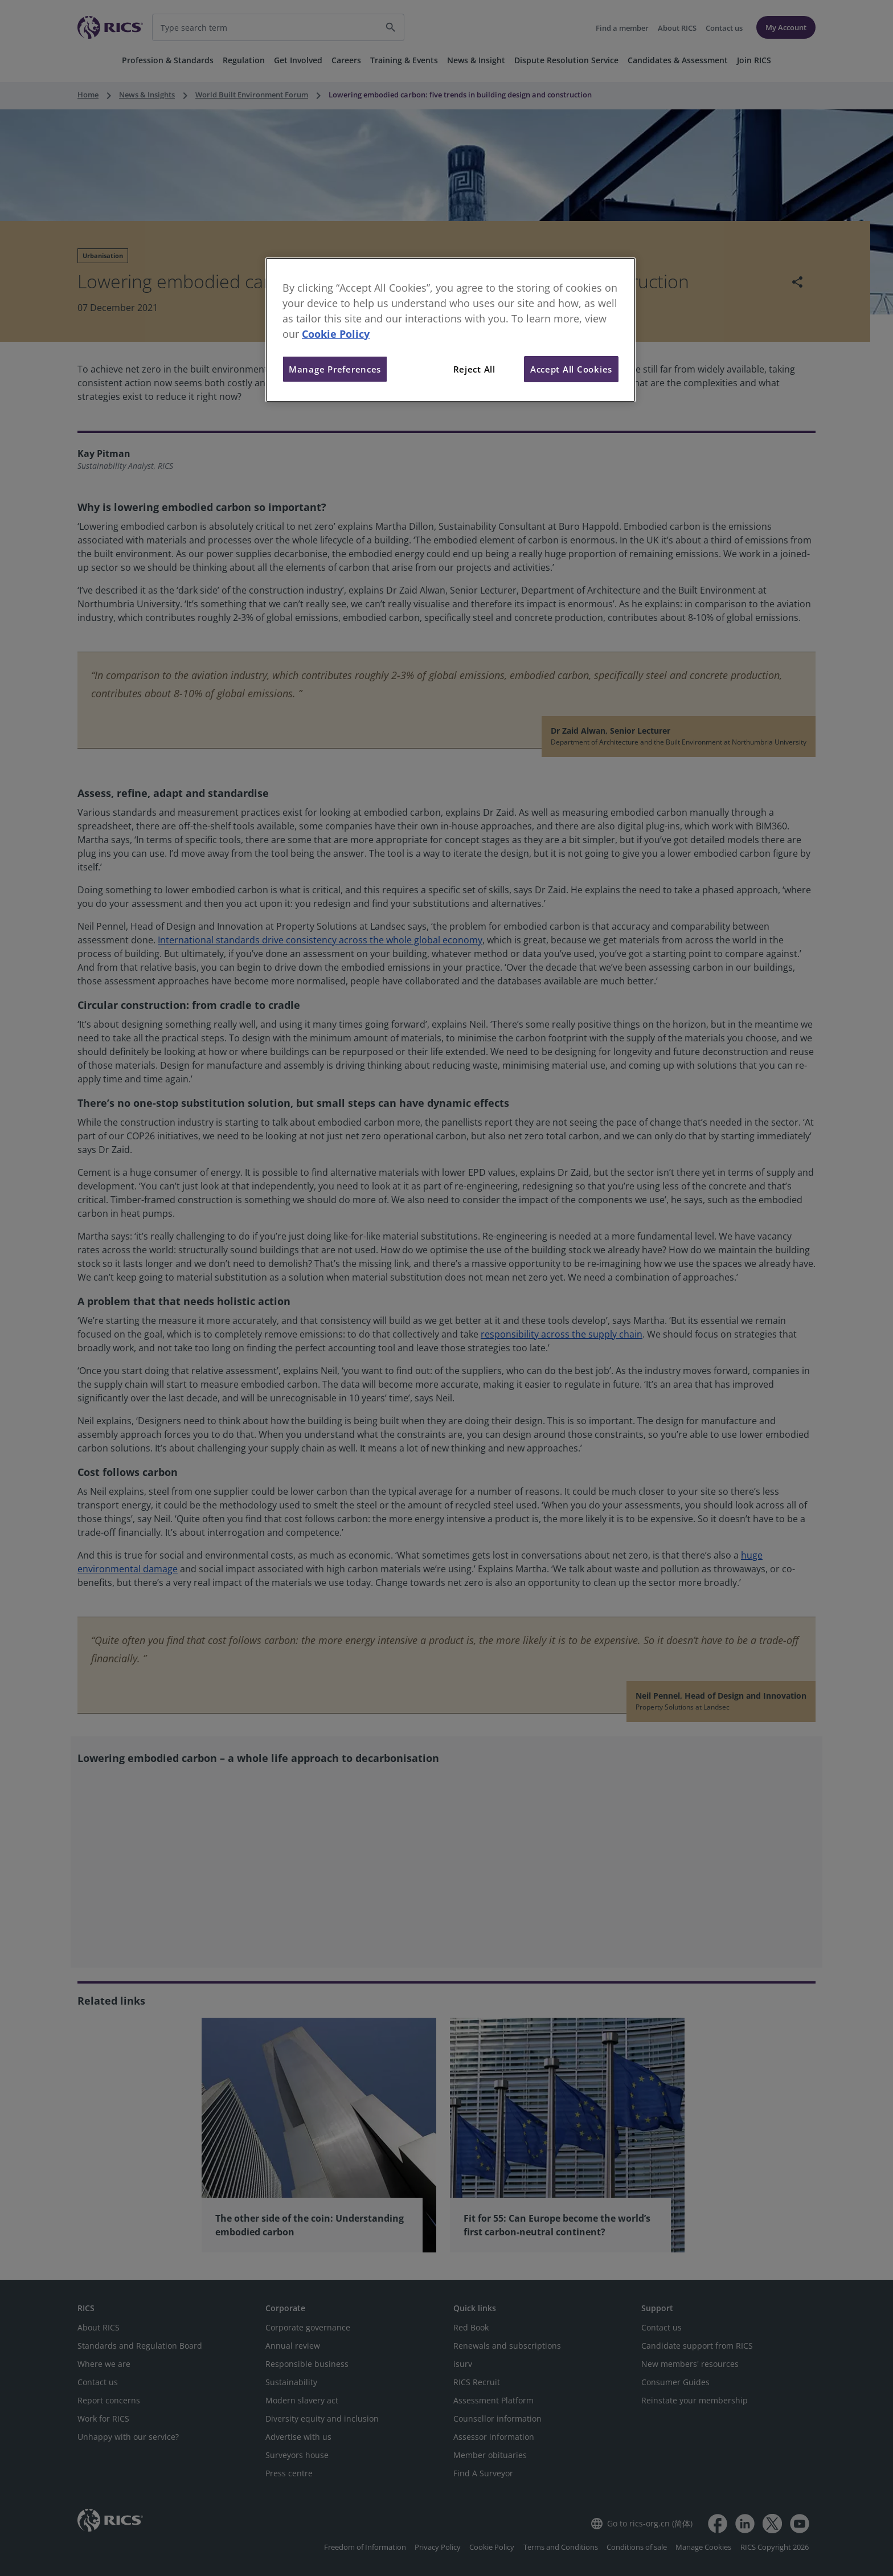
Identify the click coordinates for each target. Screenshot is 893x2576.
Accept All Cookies (571, 369)
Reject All (474, 369)
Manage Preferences (335, 369)
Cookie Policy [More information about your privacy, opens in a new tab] (336, 334)
